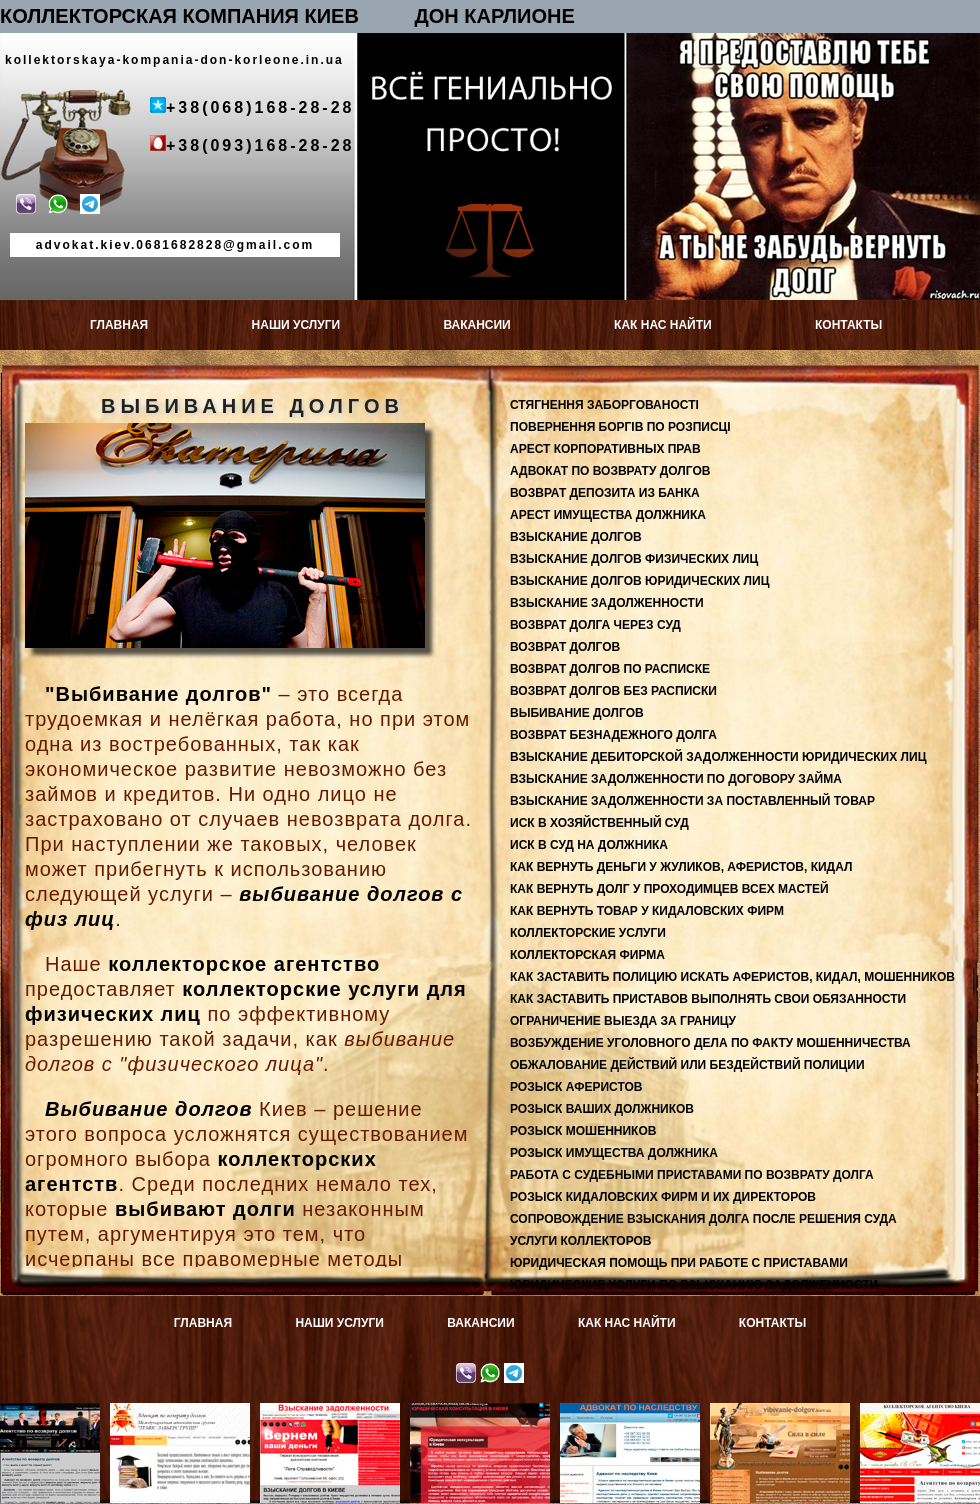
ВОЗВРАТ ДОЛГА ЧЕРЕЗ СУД (595, 625)
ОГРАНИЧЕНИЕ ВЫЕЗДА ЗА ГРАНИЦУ (623, 1021)
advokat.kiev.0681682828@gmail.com (175, 245)
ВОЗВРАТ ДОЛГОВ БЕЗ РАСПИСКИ (613, 691)
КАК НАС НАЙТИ (663, 325)
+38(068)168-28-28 (260, 107)
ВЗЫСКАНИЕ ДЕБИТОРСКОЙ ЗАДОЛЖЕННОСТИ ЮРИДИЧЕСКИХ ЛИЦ (718, 757)
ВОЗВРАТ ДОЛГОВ (565, 647)
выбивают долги (205, 1209)
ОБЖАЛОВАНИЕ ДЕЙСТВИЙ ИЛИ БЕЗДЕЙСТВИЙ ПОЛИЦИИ (687, 1065)
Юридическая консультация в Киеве (485, 1417)
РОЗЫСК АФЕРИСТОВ (576, 1087)
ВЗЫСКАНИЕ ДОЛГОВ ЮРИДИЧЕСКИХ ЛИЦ (639, 581)
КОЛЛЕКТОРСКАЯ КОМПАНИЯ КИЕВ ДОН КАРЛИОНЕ (287, 16)
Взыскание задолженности (335, 1417)
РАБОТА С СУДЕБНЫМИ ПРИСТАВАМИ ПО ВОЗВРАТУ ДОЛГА (692, 1175)
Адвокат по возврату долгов (185, 1417)
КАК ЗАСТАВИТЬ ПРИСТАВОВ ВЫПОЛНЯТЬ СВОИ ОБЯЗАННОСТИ (708, 999)
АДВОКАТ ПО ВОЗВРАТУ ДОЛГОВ (610, 471)
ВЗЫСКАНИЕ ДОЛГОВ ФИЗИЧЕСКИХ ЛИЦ (634, 559)
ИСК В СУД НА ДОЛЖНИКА (589, 845)
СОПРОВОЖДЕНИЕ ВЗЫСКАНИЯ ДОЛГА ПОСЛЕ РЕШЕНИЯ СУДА (703, 1219)
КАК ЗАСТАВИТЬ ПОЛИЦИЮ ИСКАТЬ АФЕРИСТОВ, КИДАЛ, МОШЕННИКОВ (732, 977)
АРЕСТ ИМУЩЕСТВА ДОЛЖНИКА (608, 515)
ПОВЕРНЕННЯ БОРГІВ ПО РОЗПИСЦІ (620, 427)
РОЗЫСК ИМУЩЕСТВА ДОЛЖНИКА (614, 1153)
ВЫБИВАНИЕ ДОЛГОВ (577, 713)
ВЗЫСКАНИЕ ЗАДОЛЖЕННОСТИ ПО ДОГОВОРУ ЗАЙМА (676, 779)
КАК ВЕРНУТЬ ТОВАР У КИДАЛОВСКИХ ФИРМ (647, 911)
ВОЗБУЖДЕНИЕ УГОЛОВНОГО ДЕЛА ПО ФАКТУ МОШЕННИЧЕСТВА (710, 1043)
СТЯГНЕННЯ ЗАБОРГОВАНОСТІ (604, 405)
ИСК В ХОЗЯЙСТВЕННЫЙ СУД (599, 823)
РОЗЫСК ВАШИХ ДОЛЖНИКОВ (602, 1109)
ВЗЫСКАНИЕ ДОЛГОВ (576, 537)
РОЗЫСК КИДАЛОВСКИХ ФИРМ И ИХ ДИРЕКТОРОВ (663, 1197)
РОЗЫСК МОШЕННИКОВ (583, 1131)
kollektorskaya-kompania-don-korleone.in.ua (174, 60)
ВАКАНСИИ (476, 325)
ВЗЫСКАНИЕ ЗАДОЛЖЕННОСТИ (607, 603)
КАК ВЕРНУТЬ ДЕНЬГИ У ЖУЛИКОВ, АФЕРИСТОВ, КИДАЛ (681, 867)
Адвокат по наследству (635, 1410)
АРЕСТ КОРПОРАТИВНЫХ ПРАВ (605, 449)
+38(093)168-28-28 (260, 145)
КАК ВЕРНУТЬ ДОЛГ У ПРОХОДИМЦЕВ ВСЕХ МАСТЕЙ (669, 889)
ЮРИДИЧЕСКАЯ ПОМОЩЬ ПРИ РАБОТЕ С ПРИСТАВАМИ (679, 1263)
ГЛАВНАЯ (119, 325)
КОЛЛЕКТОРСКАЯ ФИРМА (587, 955)
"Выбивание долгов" (158, 694)
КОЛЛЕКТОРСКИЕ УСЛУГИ (588, 933)
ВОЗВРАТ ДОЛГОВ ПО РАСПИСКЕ (610, 669)
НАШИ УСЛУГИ (296, 325)
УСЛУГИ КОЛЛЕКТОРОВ (581, 1241)
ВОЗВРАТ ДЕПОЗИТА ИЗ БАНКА (605, 493)
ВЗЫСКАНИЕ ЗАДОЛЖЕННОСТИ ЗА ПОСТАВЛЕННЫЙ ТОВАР (692, 801)
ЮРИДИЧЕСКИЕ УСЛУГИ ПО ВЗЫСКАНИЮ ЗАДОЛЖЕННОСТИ (694, 1285)
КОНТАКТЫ (848, 325)
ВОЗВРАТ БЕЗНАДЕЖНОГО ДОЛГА (613, 735)
